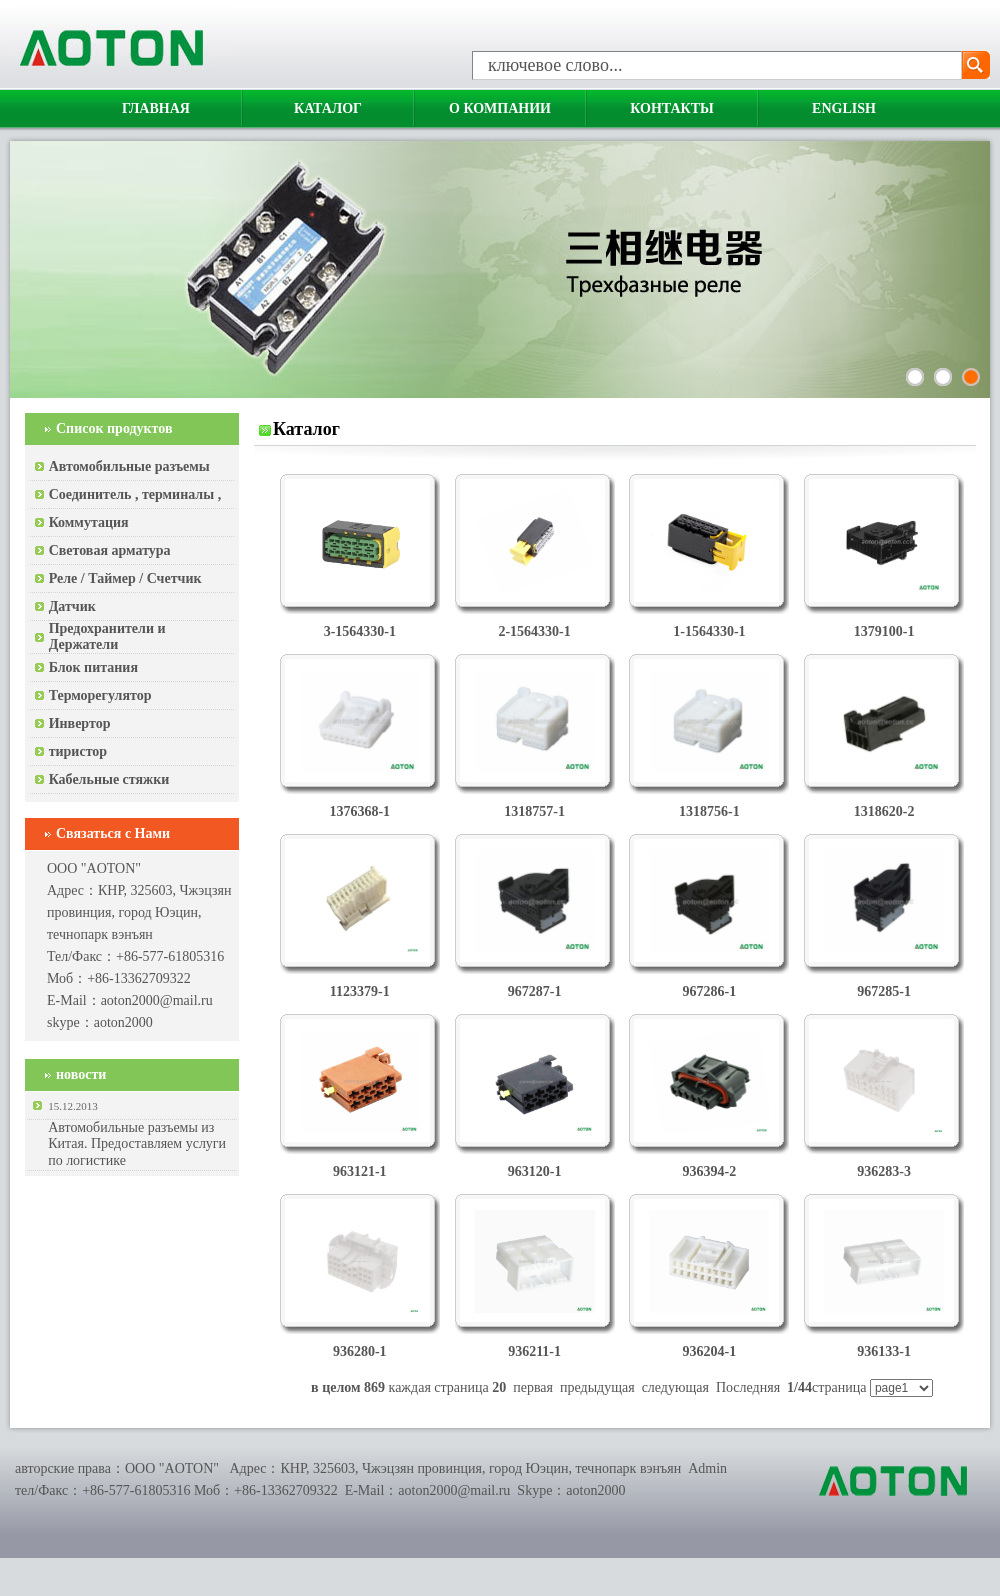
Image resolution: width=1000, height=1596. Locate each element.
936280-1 (360, 1351)
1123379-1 (360, 991)
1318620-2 (884, 811)
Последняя (748, 1387)
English (844, 108)
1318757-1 (534, 811)
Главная (156, 108)
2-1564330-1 (534, 631)
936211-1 (534, 1351)
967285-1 (884, 991)
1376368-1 (359, 811)
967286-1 (710, 991)
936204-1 (710, 1351)
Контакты (672, 108)
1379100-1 (884, 631)
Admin (707, 1468)
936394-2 (710, 1171)
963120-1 (535, 1171)
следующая (675, 1387)
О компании (500, 108)
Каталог (328, 108)
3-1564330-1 (360, 631)
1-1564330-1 (709, 631)
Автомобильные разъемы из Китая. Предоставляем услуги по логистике (137, 1144)
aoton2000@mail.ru (157, 1000)
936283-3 (884, 1171)
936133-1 (884, 1351)
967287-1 (535, 991)
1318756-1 (709, 811)
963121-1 (360, 1171)
